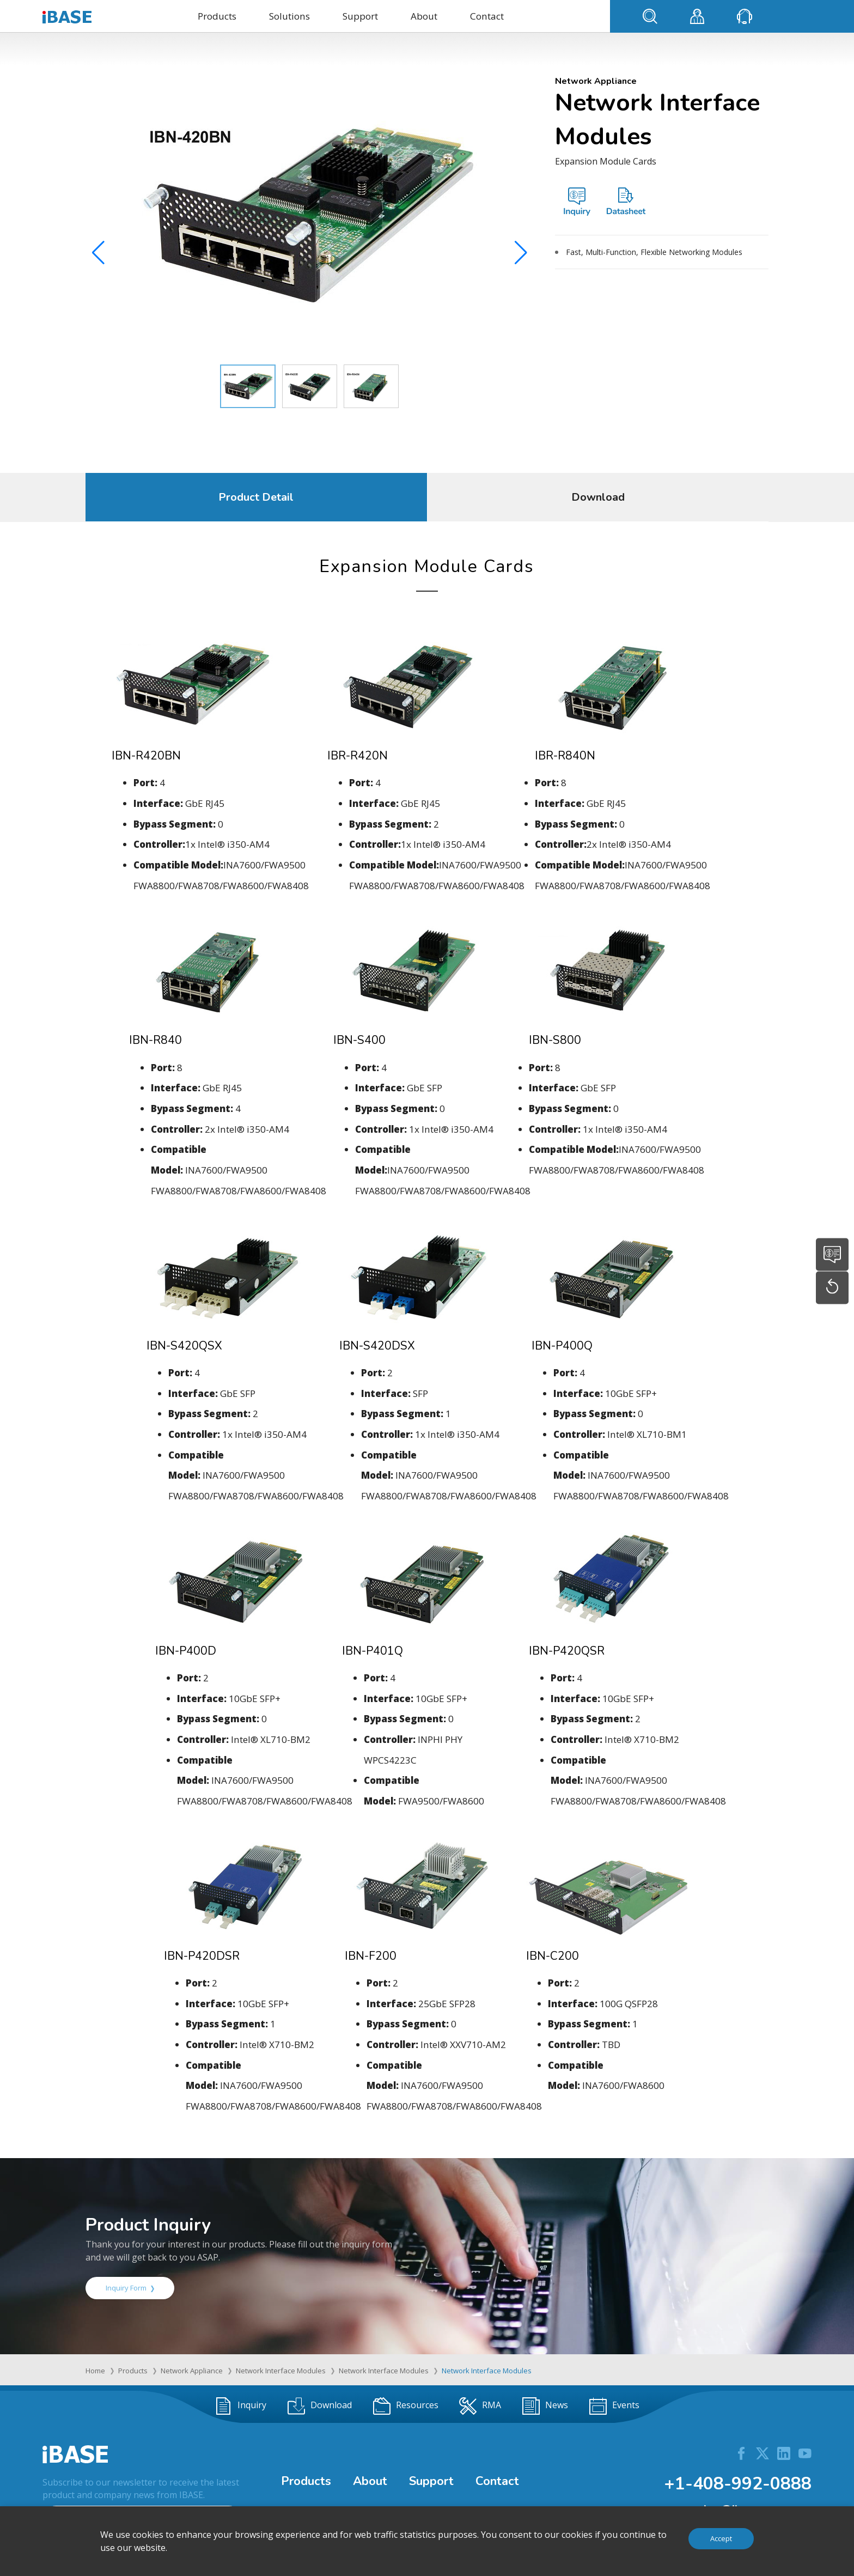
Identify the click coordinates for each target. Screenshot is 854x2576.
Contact (487, 16)
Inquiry (240, 2406)
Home (95, 2370)
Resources (405, 2406)
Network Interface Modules (281, 2370)
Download (598, 497)
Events (614, 2406)
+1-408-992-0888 (738, 2483)
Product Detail (256, 497)
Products (217, 16)
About (424, 16)
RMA (480, 2406)
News (545, 2406)
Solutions (289, 16)
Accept (721, 2538)
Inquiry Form (130, 2288)
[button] (521, 256)
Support (360, 16)
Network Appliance (192, 2370)
